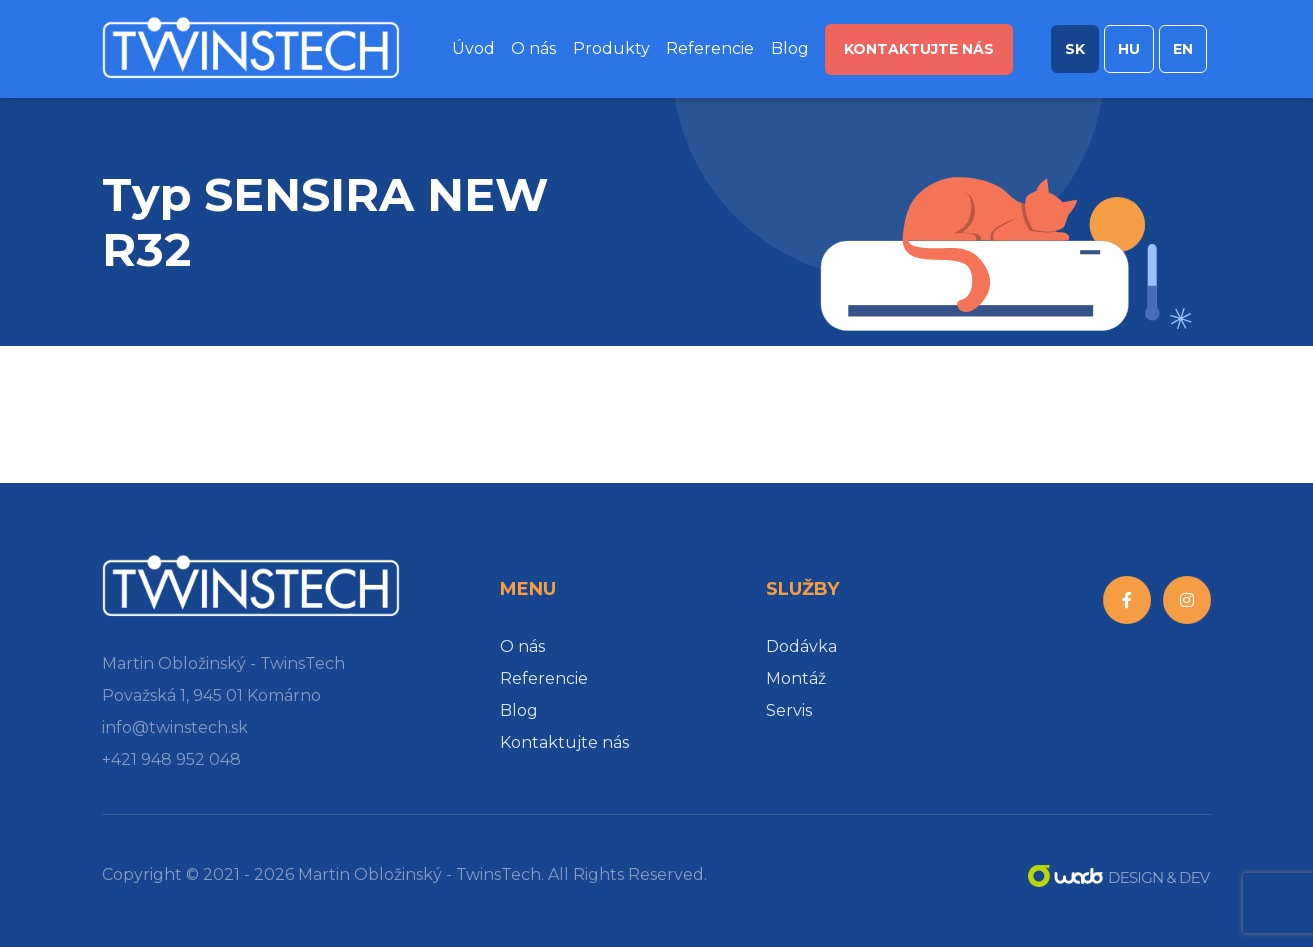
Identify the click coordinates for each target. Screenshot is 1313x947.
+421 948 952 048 (171, 759)
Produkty (611, 48)
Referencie (710, 48)
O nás (533, 48)
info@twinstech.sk (175, 727)
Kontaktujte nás (919, 49)
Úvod (473, 48)
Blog (790, 48)
